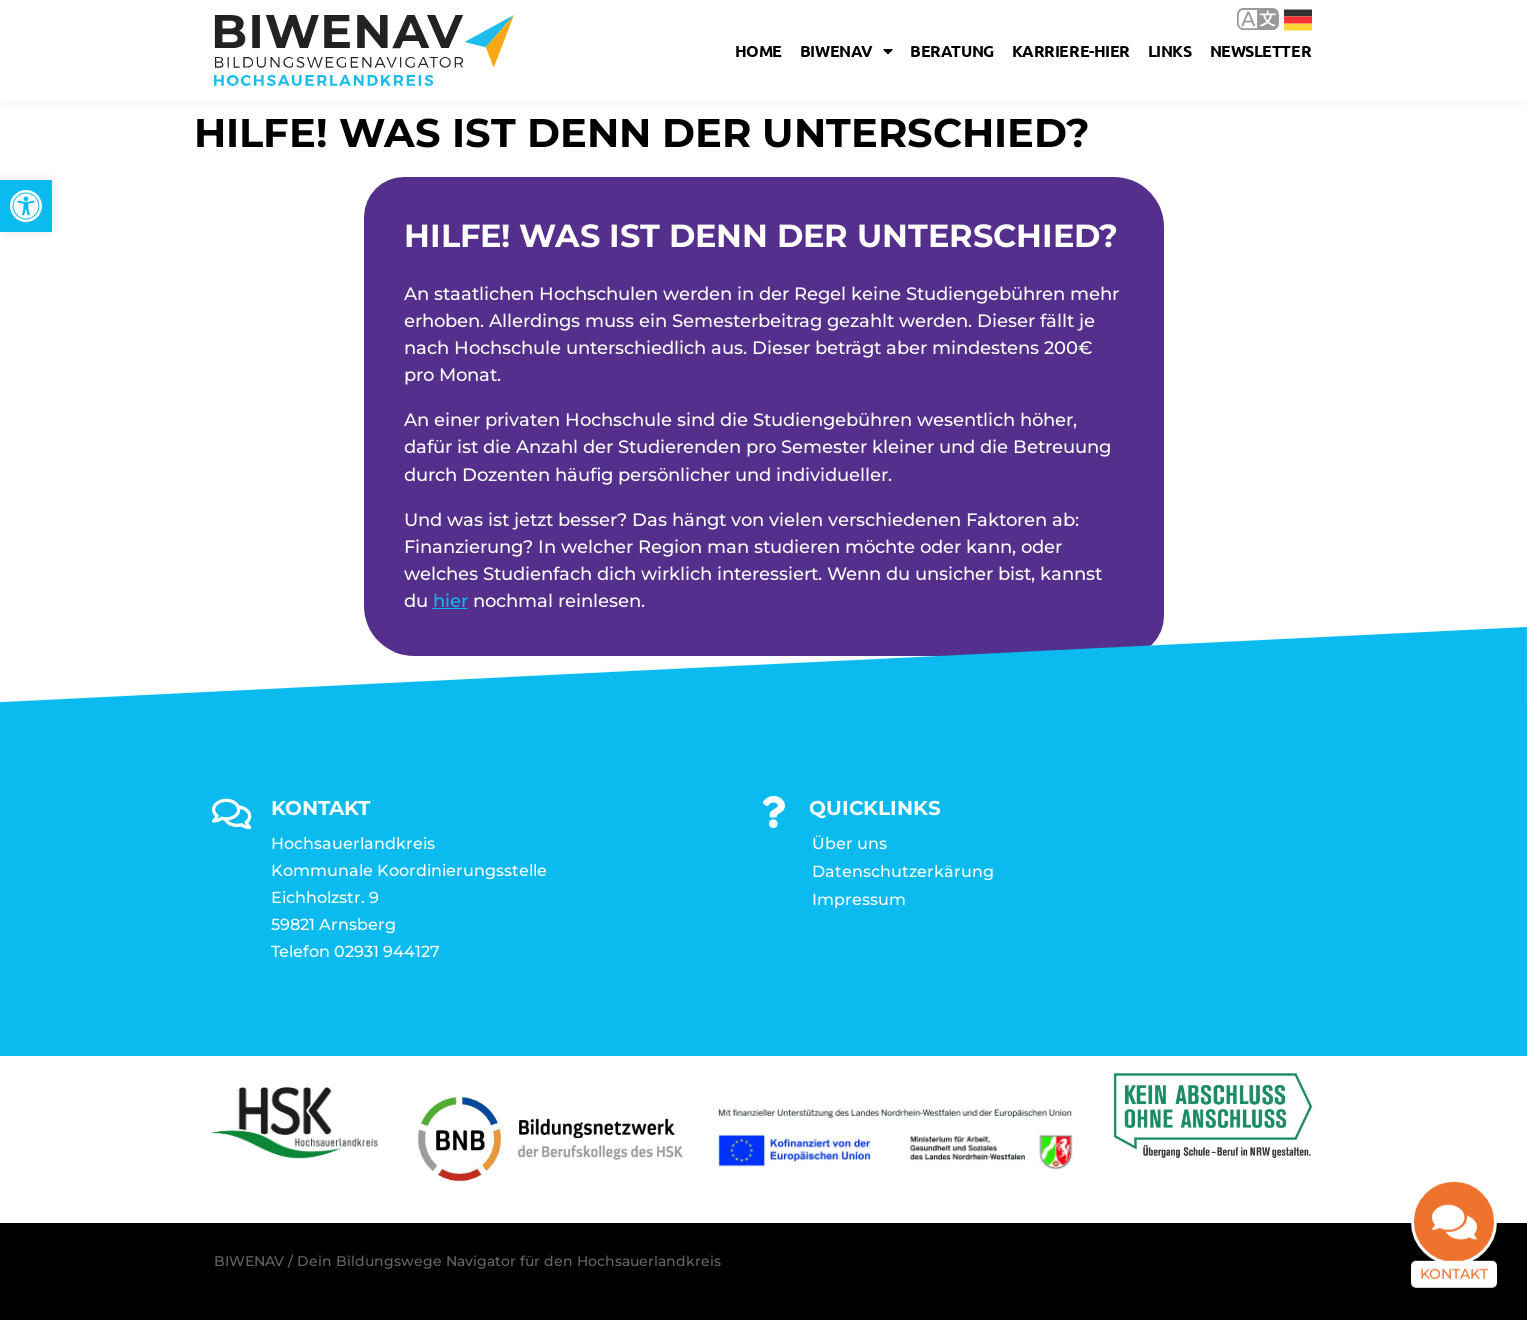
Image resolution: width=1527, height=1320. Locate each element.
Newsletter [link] (1261, 50)
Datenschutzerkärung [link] (903, 871)
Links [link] (1170, 50)
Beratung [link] (951, 50)
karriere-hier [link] (1071, 50)
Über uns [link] (849, 843)
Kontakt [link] (1454, 1281)
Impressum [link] (859, 899)
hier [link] (450, 601)
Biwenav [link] (846, 51)
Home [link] (758, 50)
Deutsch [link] (1298, 20)
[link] (26, 206)
